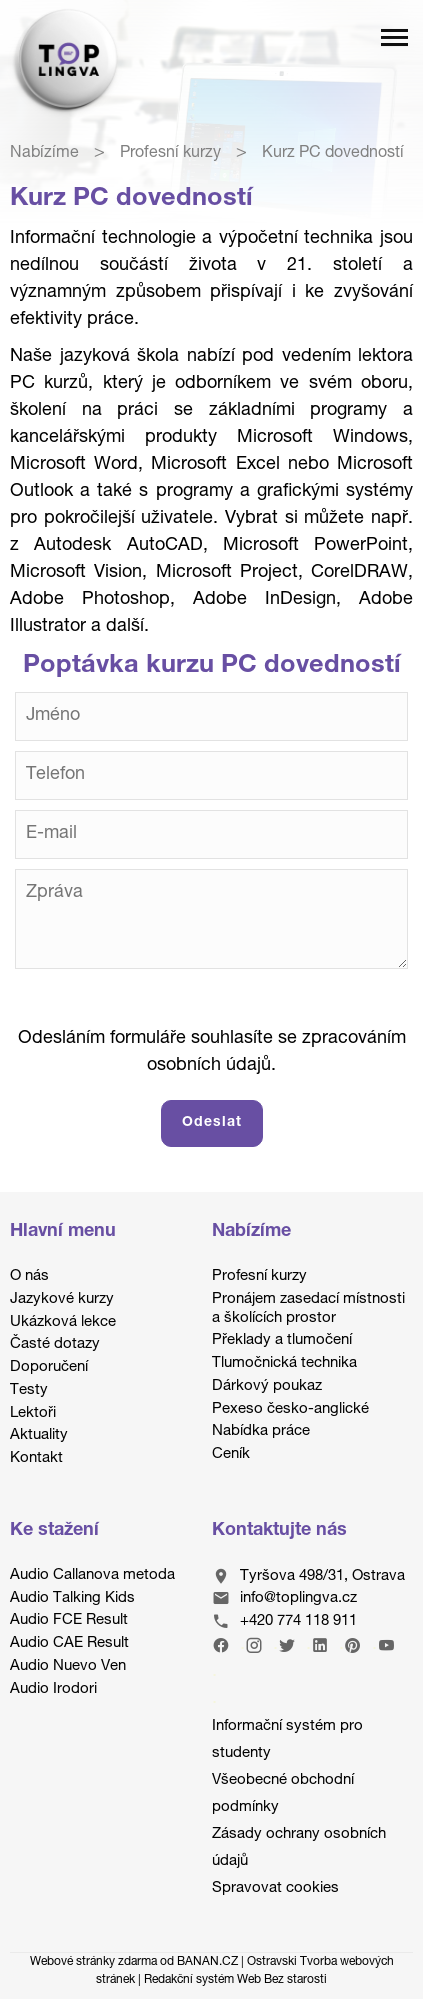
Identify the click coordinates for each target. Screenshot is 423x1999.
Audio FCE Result (69, 1620)
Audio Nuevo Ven (68, 1666)
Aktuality (39, 1435)
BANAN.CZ (207, 1962)
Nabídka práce (261, 1431)
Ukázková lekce (63, 1322)
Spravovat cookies (275, 1888)
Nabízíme (44, 154)
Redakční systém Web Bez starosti (235, 1980)
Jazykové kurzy (62, 1299)
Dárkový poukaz (267, 1386)
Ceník (231, 1454)
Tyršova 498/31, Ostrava (322, 1576)
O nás (29, 1276)
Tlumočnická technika (284, 1363)
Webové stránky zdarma (93, 1962)
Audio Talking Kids (72, 1598)
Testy (29, 1390)
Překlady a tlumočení (282, 1340)
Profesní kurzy (170, 154)
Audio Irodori (53, 1689)
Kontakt (36, 1458)
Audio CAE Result (69, 1643)
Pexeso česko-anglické (290, 1409)
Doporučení (49, 1367)
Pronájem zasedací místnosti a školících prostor (308, 1309)
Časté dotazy (55, 1344)
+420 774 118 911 (298, 1621)
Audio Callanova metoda (92, 1575)
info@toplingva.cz (298, 1599)
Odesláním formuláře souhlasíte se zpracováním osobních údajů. (212, 1052)
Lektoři (33, 1413)
